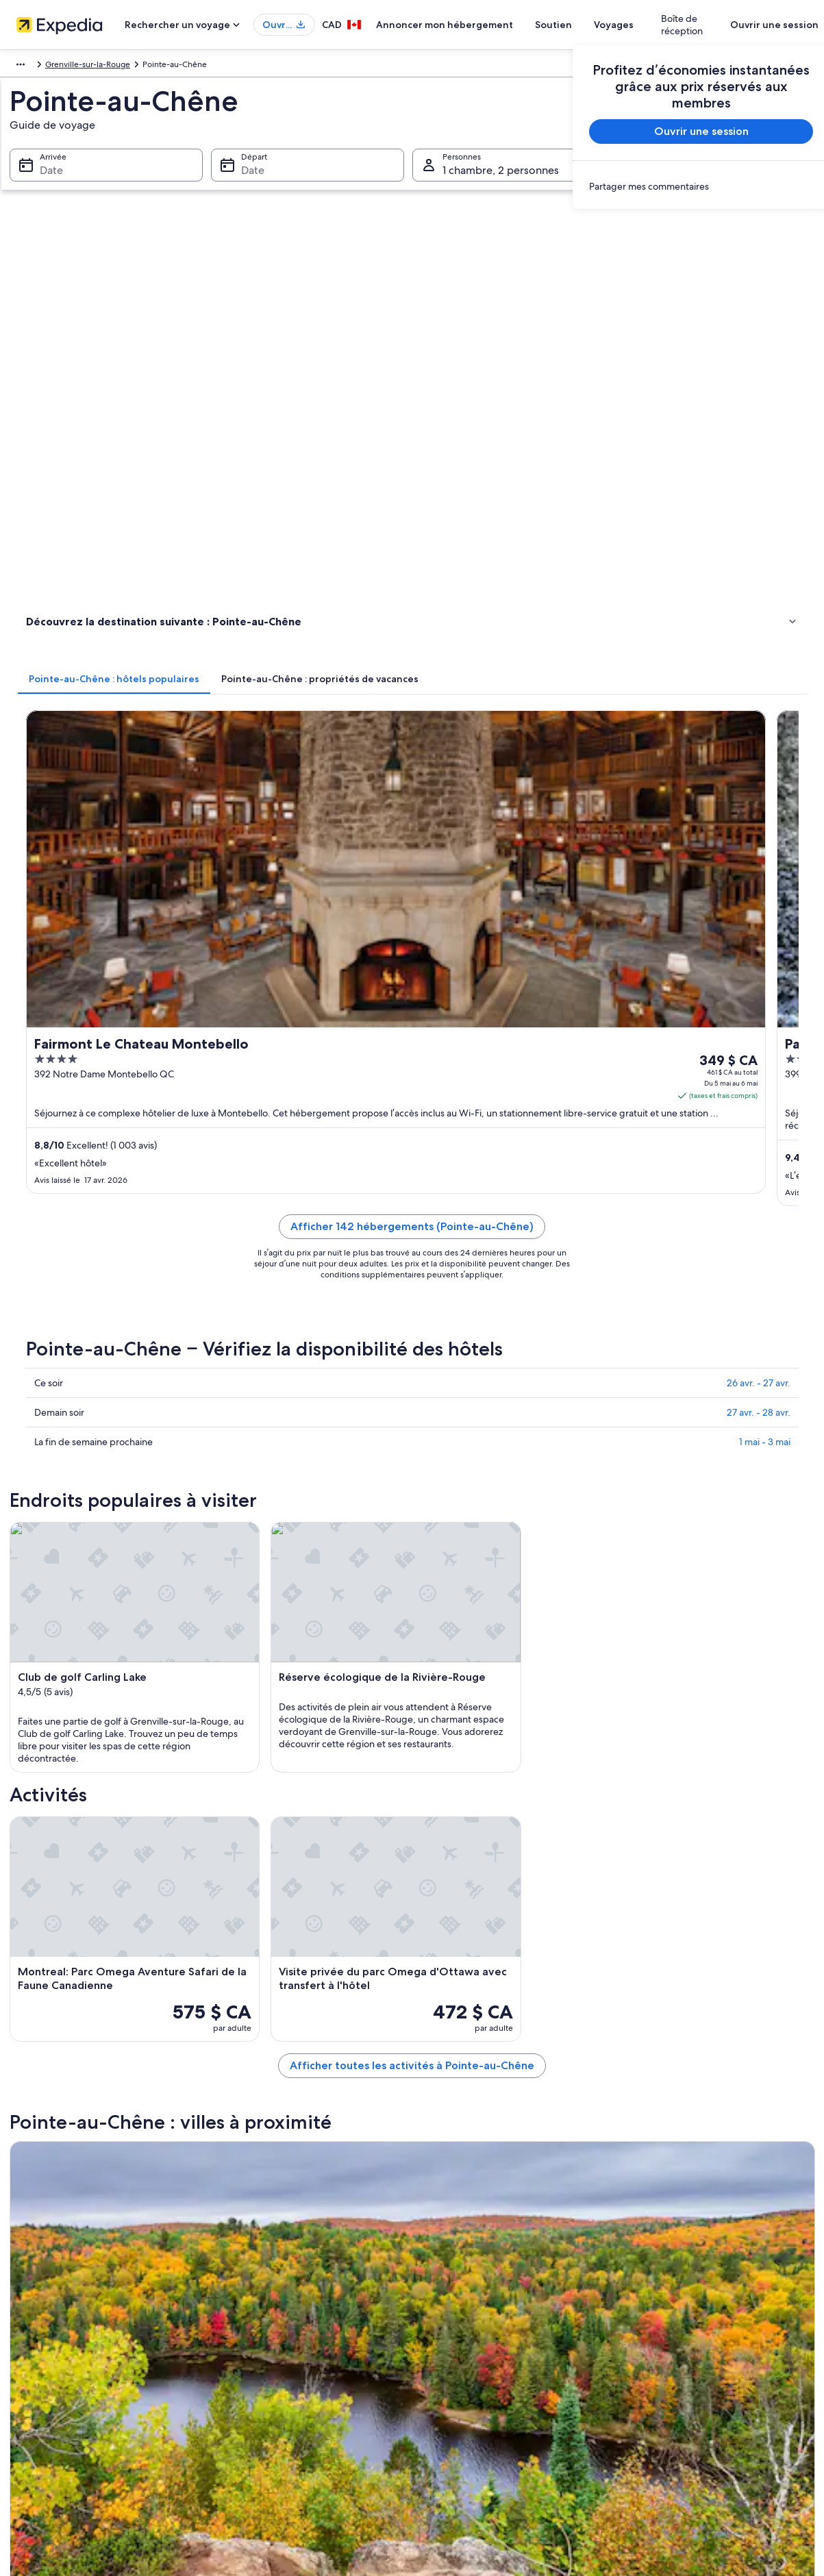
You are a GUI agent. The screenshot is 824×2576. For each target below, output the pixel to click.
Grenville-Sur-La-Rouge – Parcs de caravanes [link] (139, 1706)
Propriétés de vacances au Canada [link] (287, 2326)
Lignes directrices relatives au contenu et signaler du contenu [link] (517, 2419)
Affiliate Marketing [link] (56, 2304)
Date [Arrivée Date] (43, 185)
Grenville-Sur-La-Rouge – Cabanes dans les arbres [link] (150, 1732)
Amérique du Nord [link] (43, 66)
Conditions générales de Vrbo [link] (482, 2369)
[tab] (315, 258)
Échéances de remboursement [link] (684, 2358)
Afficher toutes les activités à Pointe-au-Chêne (512, 1351)
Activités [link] (44, 383)
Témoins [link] (441, 2304)
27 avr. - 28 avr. (758, 774)
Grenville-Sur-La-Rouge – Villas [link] (483, 1758)
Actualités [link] (40, 2326)
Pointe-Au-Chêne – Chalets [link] (101, 1654)
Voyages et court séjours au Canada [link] (289, 2347)
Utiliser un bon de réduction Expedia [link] (695, 2380)
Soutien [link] (641, 2282)
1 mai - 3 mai (764, 804)
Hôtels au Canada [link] (256, 2304)
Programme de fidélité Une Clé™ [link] (285, 2457)
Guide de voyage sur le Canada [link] (282, 2282)
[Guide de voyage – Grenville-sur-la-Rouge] (283, 1449)
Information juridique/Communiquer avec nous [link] (514, 2391)
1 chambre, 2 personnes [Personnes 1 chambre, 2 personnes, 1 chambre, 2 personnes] (500, 185)
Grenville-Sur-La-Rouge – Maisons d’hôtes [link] (507, 1706)
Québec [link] (147, 66)
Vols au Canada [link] (252, 2369)
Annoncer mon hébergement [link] (77, 2282)
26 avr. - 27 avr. (758, 745)
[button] (412, 1563)
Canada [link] (106, 66)
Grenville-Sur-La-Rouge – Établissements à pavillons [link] (153, 1758)
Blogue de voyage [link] (257, 2435)
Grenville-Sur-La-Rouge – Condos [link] (489, 1732)
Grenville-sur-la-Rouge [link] (217, 66)
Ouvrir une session (763, 24)
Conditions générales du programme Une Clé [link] (510, 2347)
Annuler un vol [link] (654, 2336)
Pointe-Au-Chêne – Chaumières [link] (110, 1680)
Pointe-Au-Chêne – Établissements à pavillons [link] (514, 1654)
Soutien (584, 24)
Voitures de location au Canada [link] (281, 2391)
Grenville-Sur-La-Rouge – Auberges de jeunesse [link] (520, 1680)
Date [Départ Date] (248, 185)
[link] (690, 186)
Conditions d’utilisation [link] (468, 2326)
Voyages (644, 24)
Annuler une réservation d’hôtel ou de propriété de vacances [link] (716, 2310)
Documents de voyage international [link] (693, 2402)
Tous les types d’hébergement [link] (280, 2413)
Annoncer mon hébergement (475, 24)
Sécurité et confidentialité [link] (474, 2282)
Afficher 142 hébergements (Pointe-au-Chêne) (512, 605)
